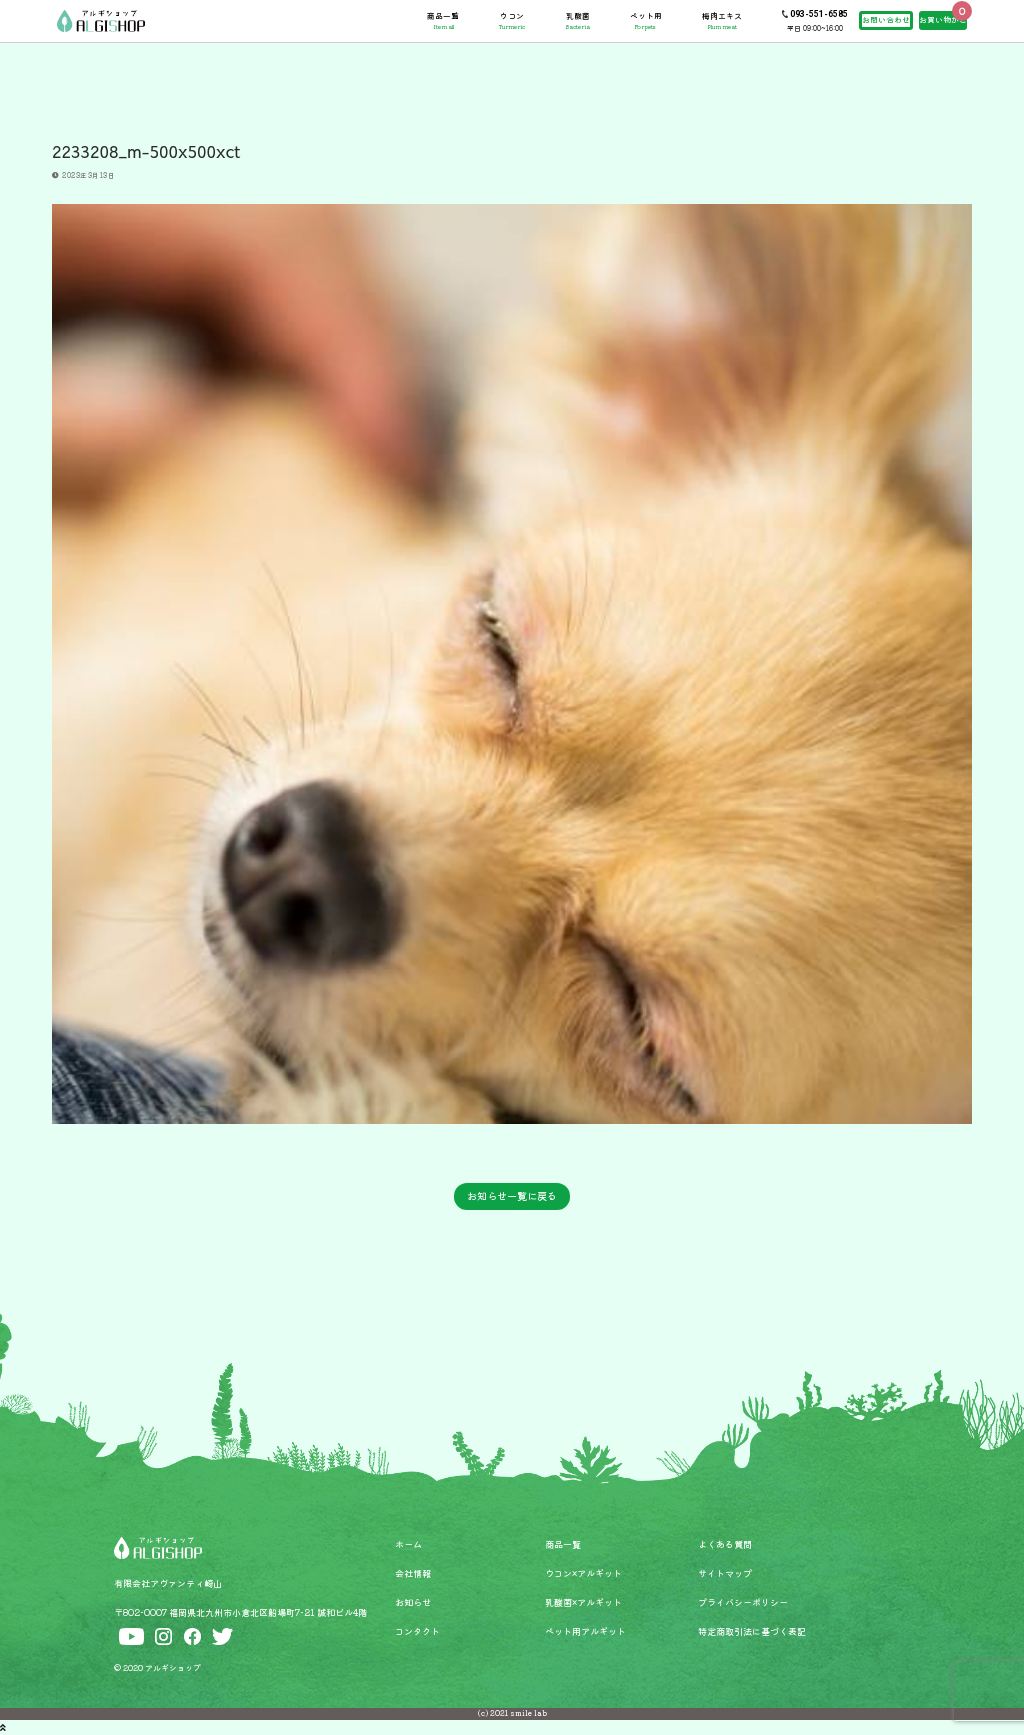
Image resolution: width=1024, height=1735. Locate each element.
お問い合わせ (886, 19)
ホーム (408, 1544)
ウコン (512, 20)
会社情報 (413, 1573)
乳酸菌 (577, 20)
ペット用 (646, 20)
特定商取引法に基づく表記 (752, 1631)
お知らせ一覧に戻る (512, 1195)
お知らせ (413, 1602)
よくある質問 (725, 1544)
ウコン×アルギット (583, 1573)
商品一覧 (443, 20)
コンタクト (417, 1631)
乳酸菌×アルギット (583, 1602)
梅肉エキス (722, 20)
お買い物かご (943, 19)
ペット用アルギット (585, 1631)
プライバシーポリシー (743, 1602)
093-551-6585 (819, 14)
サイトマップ (725, 1573)
